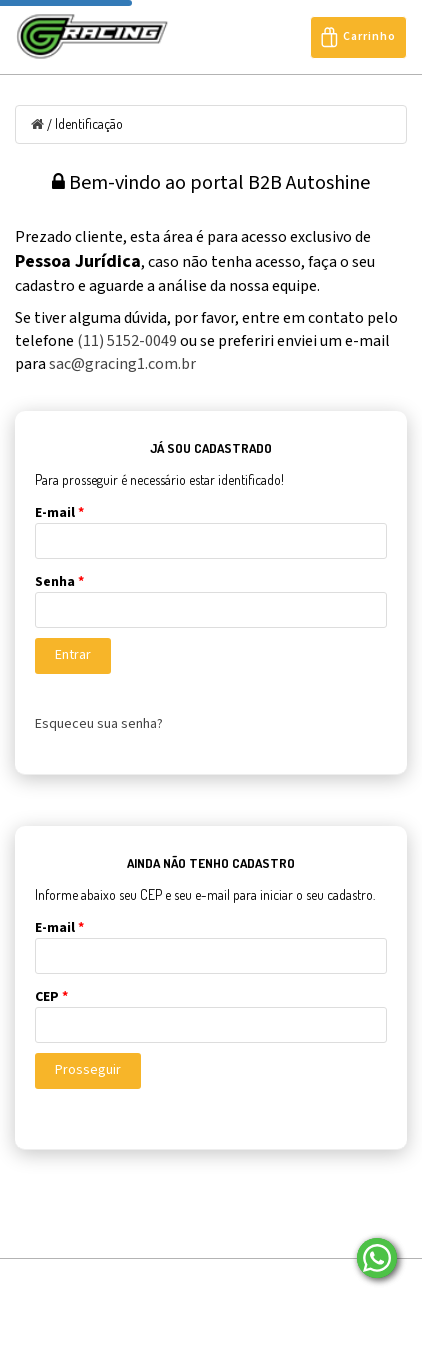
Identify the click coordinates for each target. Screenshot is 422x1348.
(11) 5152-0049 (127, 341)
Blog (243, 1281)
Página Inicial (83, 1281)
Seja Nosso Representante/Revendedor (284, 1306)
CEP (51, 997)
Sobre (175, 1281)
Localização (327, 1281)
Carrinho (358, 37)
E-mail (59, 513)
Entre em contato (92, 1306)
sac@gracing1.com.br (122, 364)
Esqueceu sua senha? (99, 724)
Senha (59, 582)
